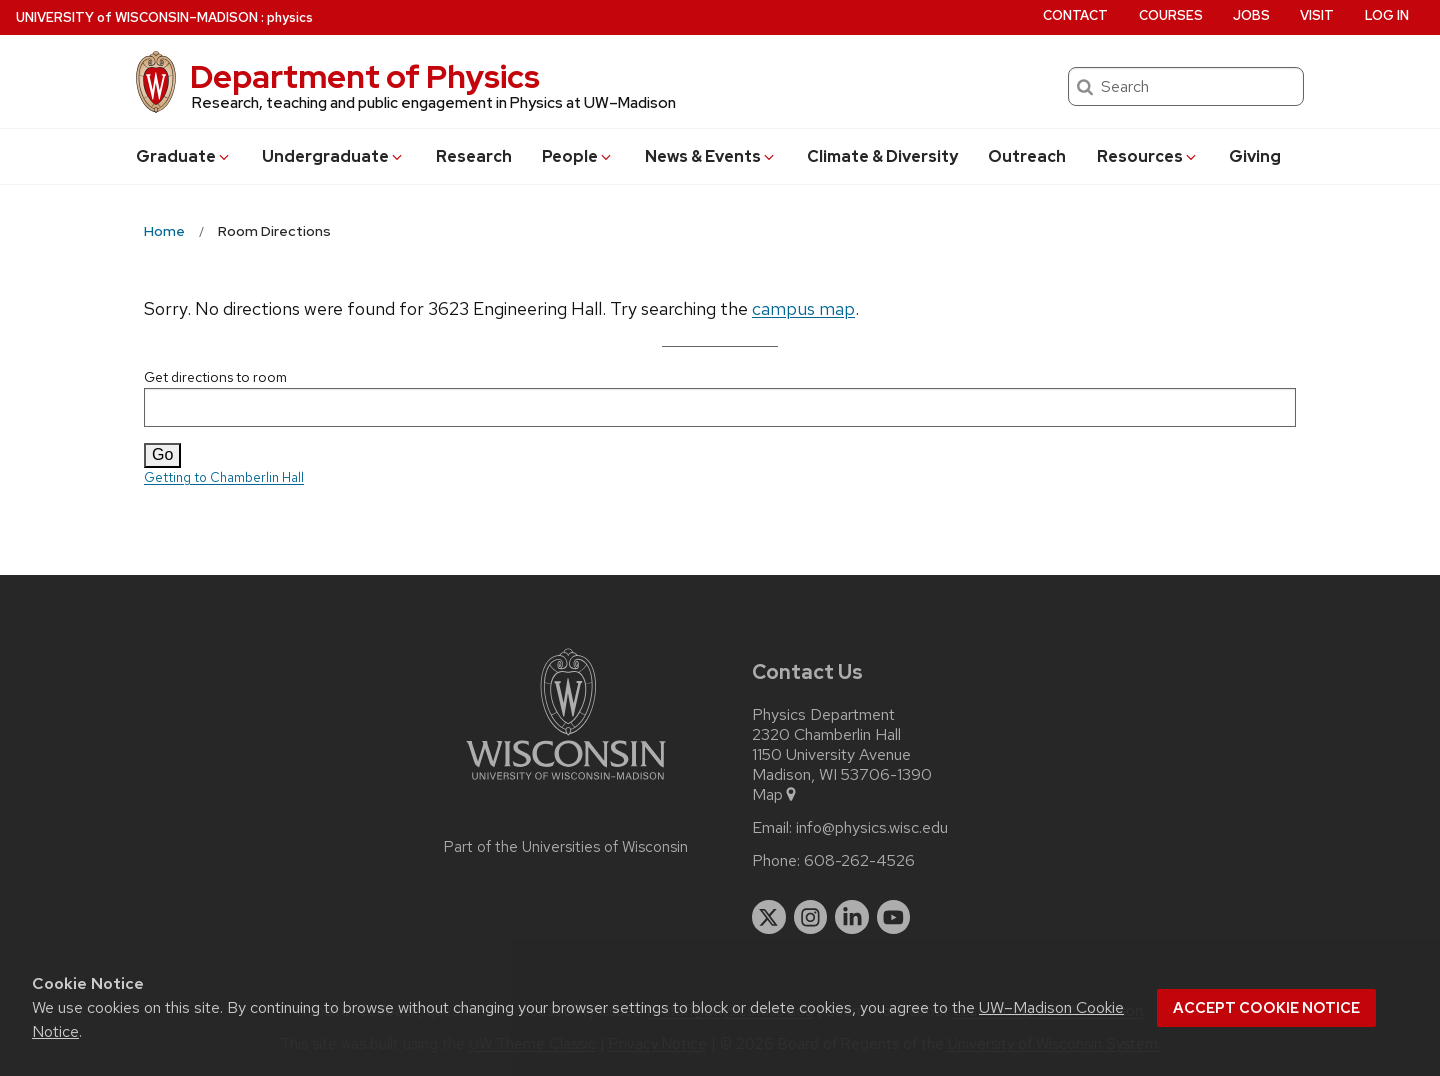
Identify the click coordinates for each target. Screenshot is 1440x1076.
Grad (184, 156)
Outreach (1027, 156)
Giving (1255, 156)
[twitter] (769, 917)
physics (290, 17)
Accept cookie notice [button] (1266, 1008)
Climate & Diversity (882, 156)
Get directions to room (720, 397)
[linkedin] (852, 917)
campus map (803, 308)
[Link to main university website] (566, 783)
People (578, 156)
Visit (1317, 15)
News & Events (711, 156)
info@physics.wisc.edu (872, 828)
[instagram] (811, 917)
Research (474, 156)
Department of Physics (365, 76)
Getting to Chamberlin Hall (224, 477)
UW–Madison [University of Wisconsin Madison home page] (137, 17)
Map (775, 795)
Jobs (1251, 15)
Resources (1148, 156)
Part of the (566, 847)
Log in (1387, 15)
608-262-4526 (859, 861)
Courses (1171, 15)
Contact (1075, 15)
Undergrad (333, 156)
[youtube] (894, 917)
